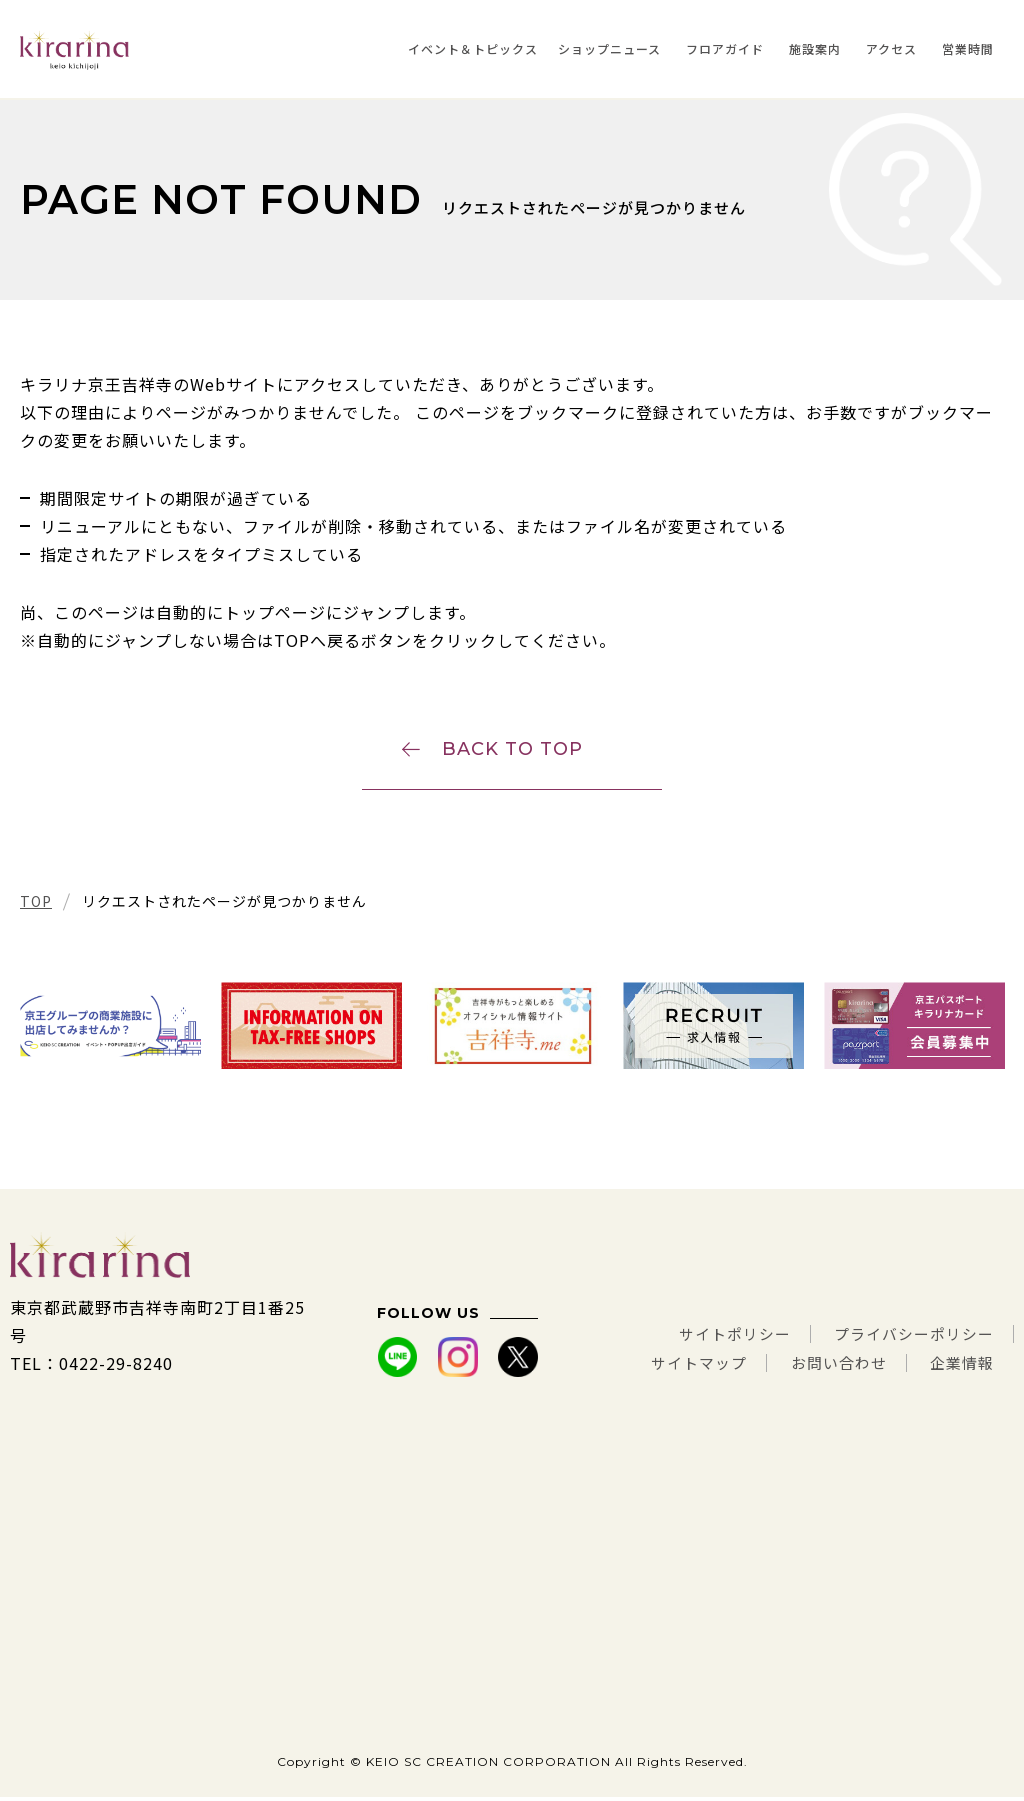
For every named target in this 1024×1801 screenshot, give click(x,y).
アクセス (891, 48)
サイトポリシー (719, 1339)
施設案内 (815, 48)
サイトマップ (683, 1367)
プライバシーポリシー (909, 1339)
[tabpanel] (110, 1030)
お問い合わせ (830, 1367)
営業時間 (968, 48)
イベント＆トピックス (473, 48)
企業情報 (960, 1367)
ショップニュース (609, 48)
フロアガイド (725, 48)
